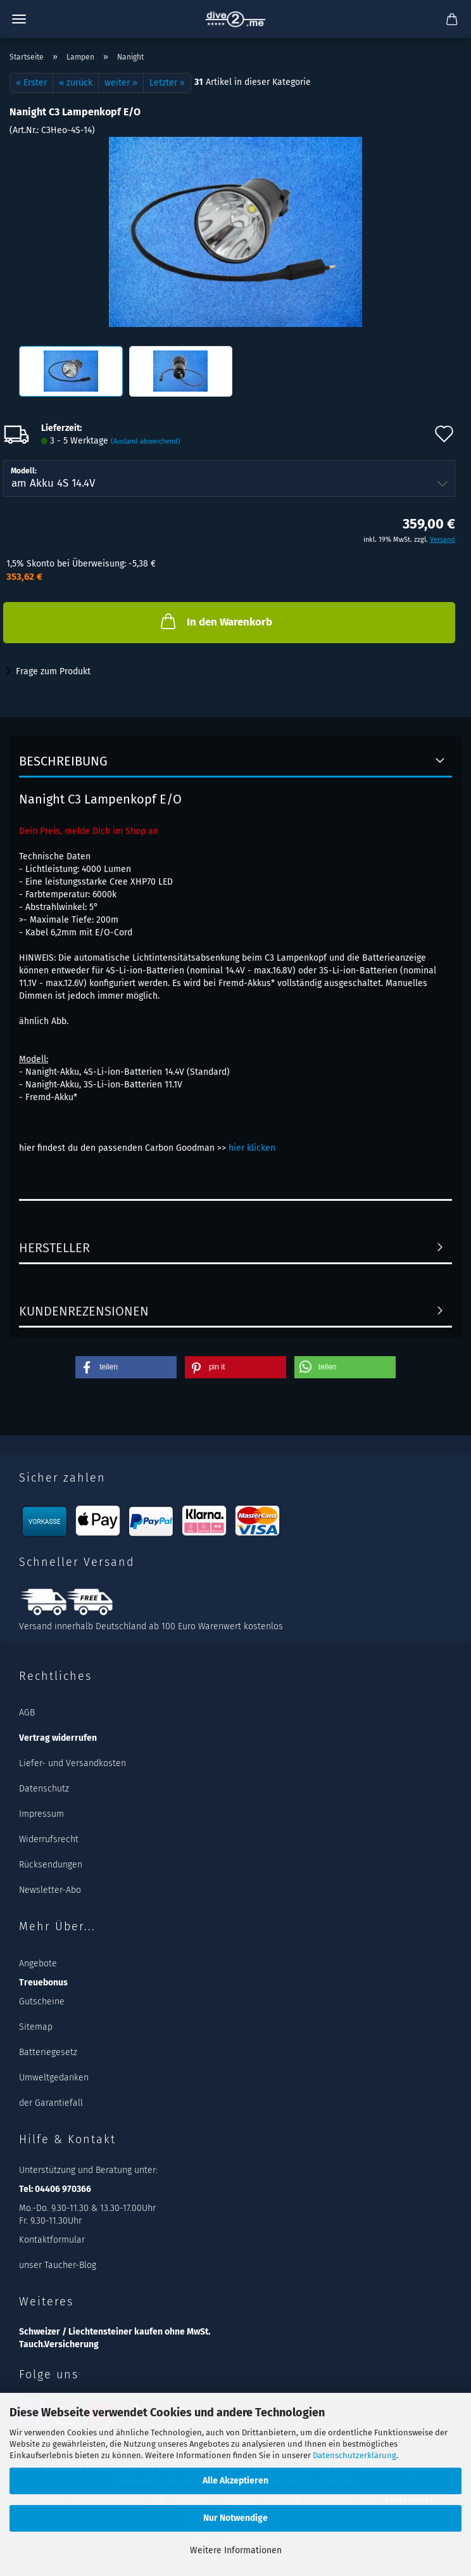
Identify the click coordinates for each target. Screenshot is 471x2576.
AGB (27, 1712)
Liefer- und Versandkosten (72, 1763)
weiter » (120, 82)
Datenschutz (44, 1788)
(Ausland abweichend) (145, 441)
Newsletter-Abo (50, 1890)
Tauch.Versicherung (59, 2344)
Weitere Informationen (236, 2550)
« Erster (31, 82)
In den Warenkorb (215, 621)
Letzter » (167, 82)
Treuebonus (43, 1982)
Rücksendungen (50, 1864)
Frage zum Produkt (53, 671)
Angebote (38, 1963)
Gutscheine (42, 2001)
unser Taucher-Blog (57, 2265)
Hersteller (54, 1247)
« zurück (75, 82)
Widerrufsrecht (48, 1839)
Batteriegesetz (48, 2052)
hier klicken (252, 1148)
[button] (126, 1367)
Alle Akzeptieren (235, 2480)
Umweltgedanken (54, 2077)
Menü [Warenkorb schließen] (19, 19)
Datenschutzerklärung (354, 2455)
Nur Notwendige (235, 2518)
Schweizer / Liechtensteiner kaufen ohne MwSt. (114, 2331)
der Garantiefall (51, 2103)
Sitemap (36, 2027)
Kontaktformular (52, 2239)
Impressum (41, 1814)
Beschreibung (63, 761)
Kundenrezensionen (84, 1311)
